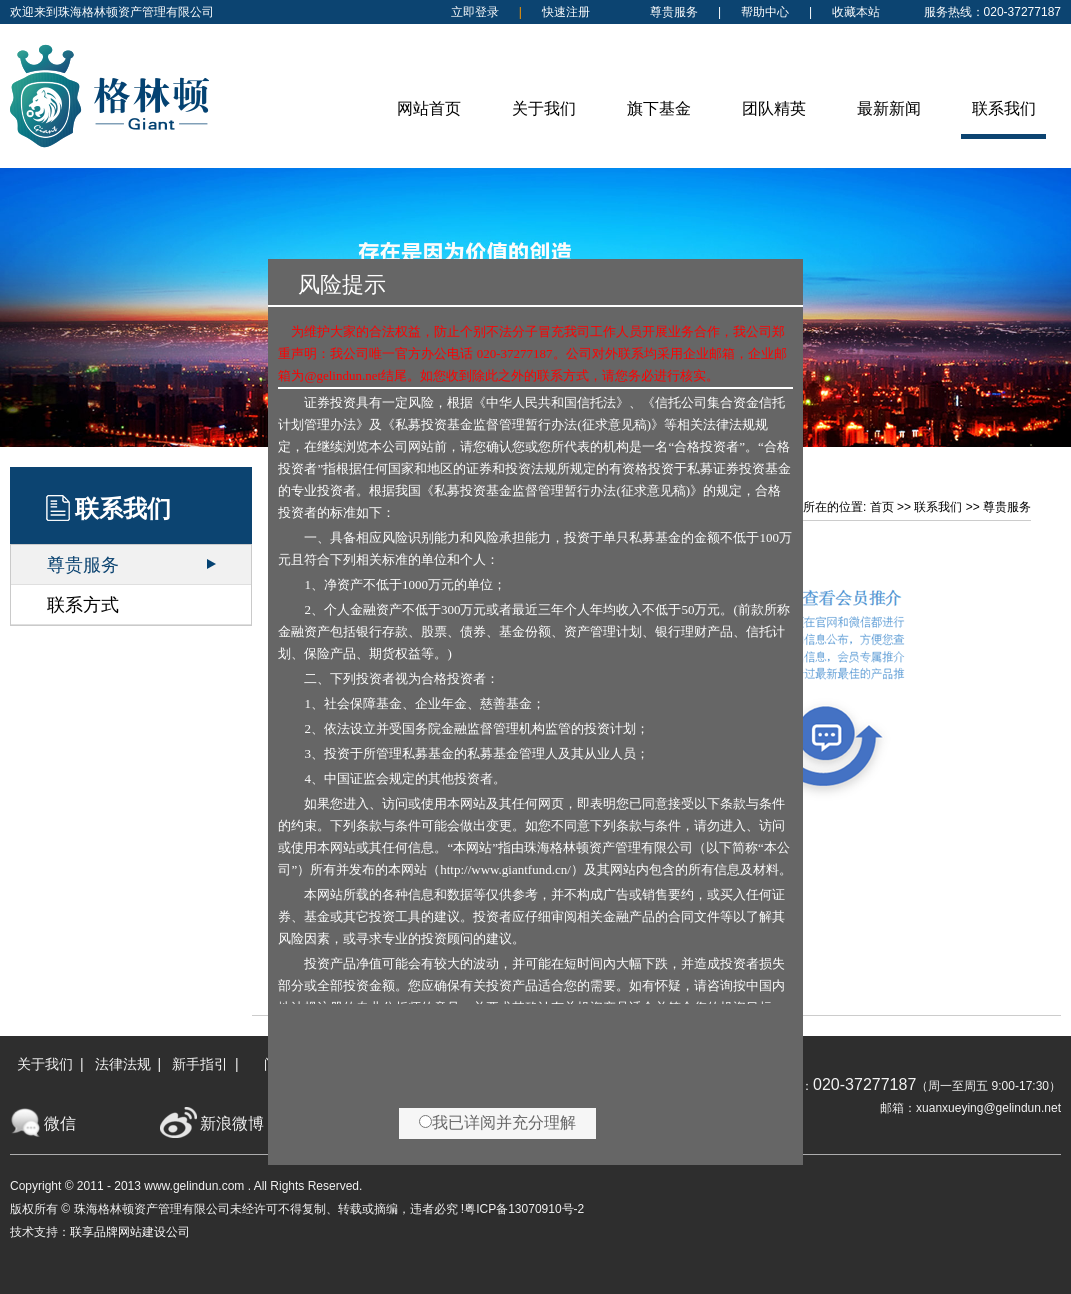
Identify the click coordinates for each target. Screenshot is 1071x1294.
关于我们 (45, 1064)
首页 (882, 507)
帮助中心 (765, 12)
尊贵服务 (674, 12)
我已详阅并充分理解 (497, 1122)
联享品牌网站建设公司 (130, 1232)
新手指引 (200, 1064)
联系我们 (938, 507)
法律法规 (123, 1064)
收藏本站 (856, 12)
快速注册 (566, 12)
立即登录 (475, 12)
